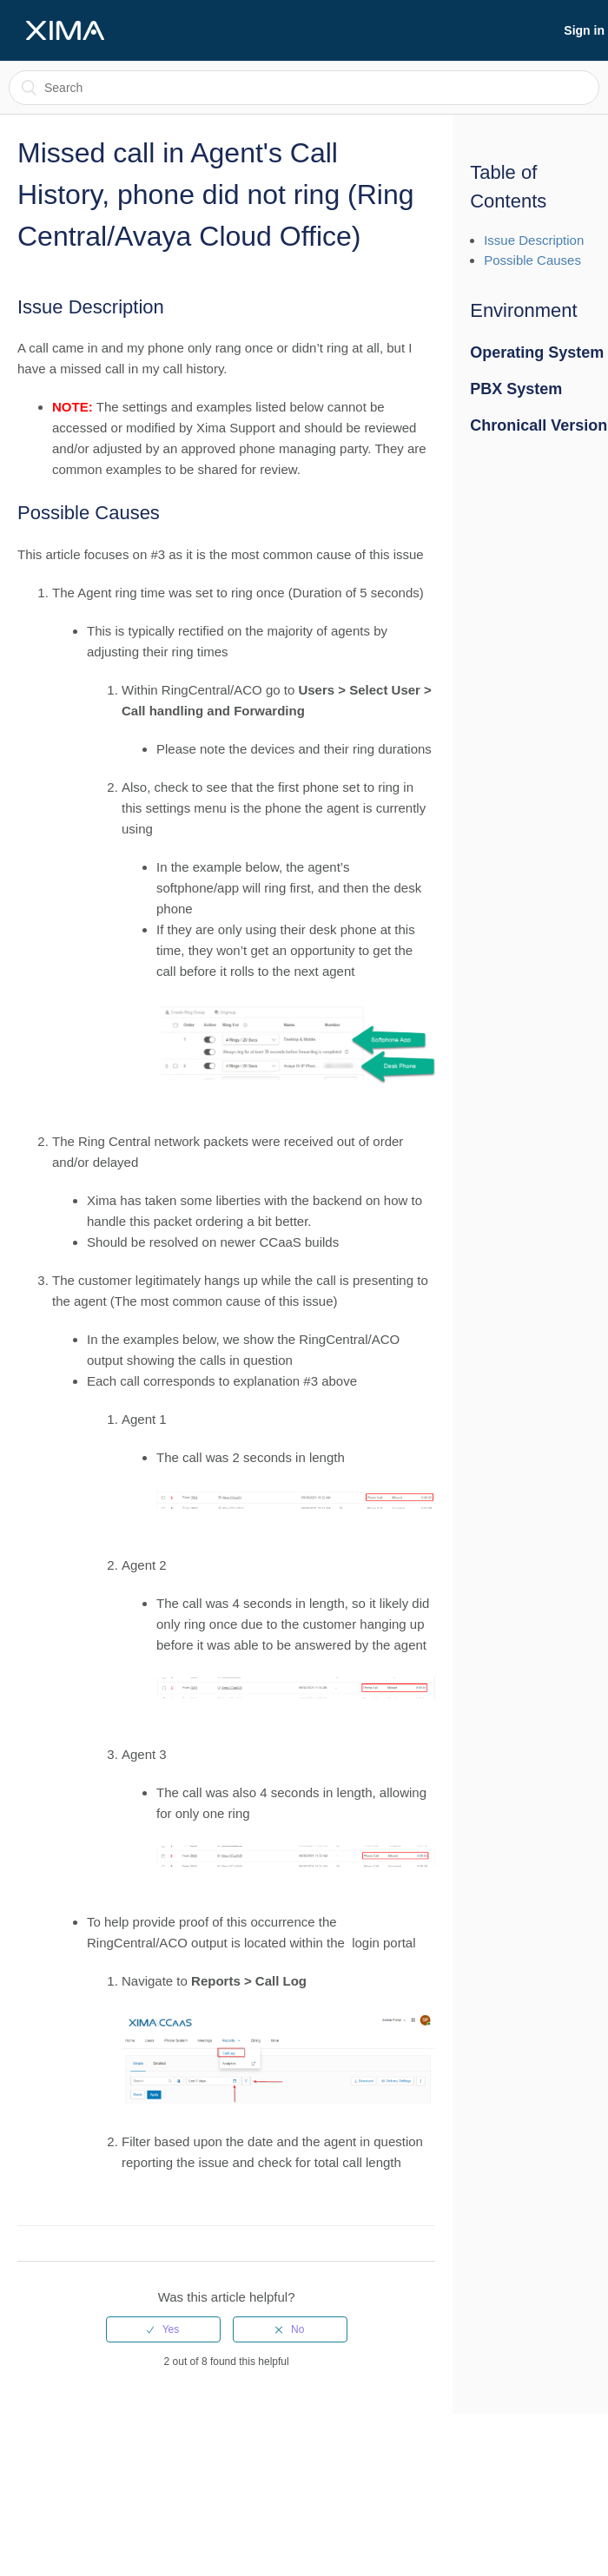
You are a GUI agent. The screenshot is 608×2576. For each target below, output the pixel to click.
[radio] (163, 2329)
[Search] (304, 87)
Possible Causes (532, 260)
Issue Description (534, 240)
